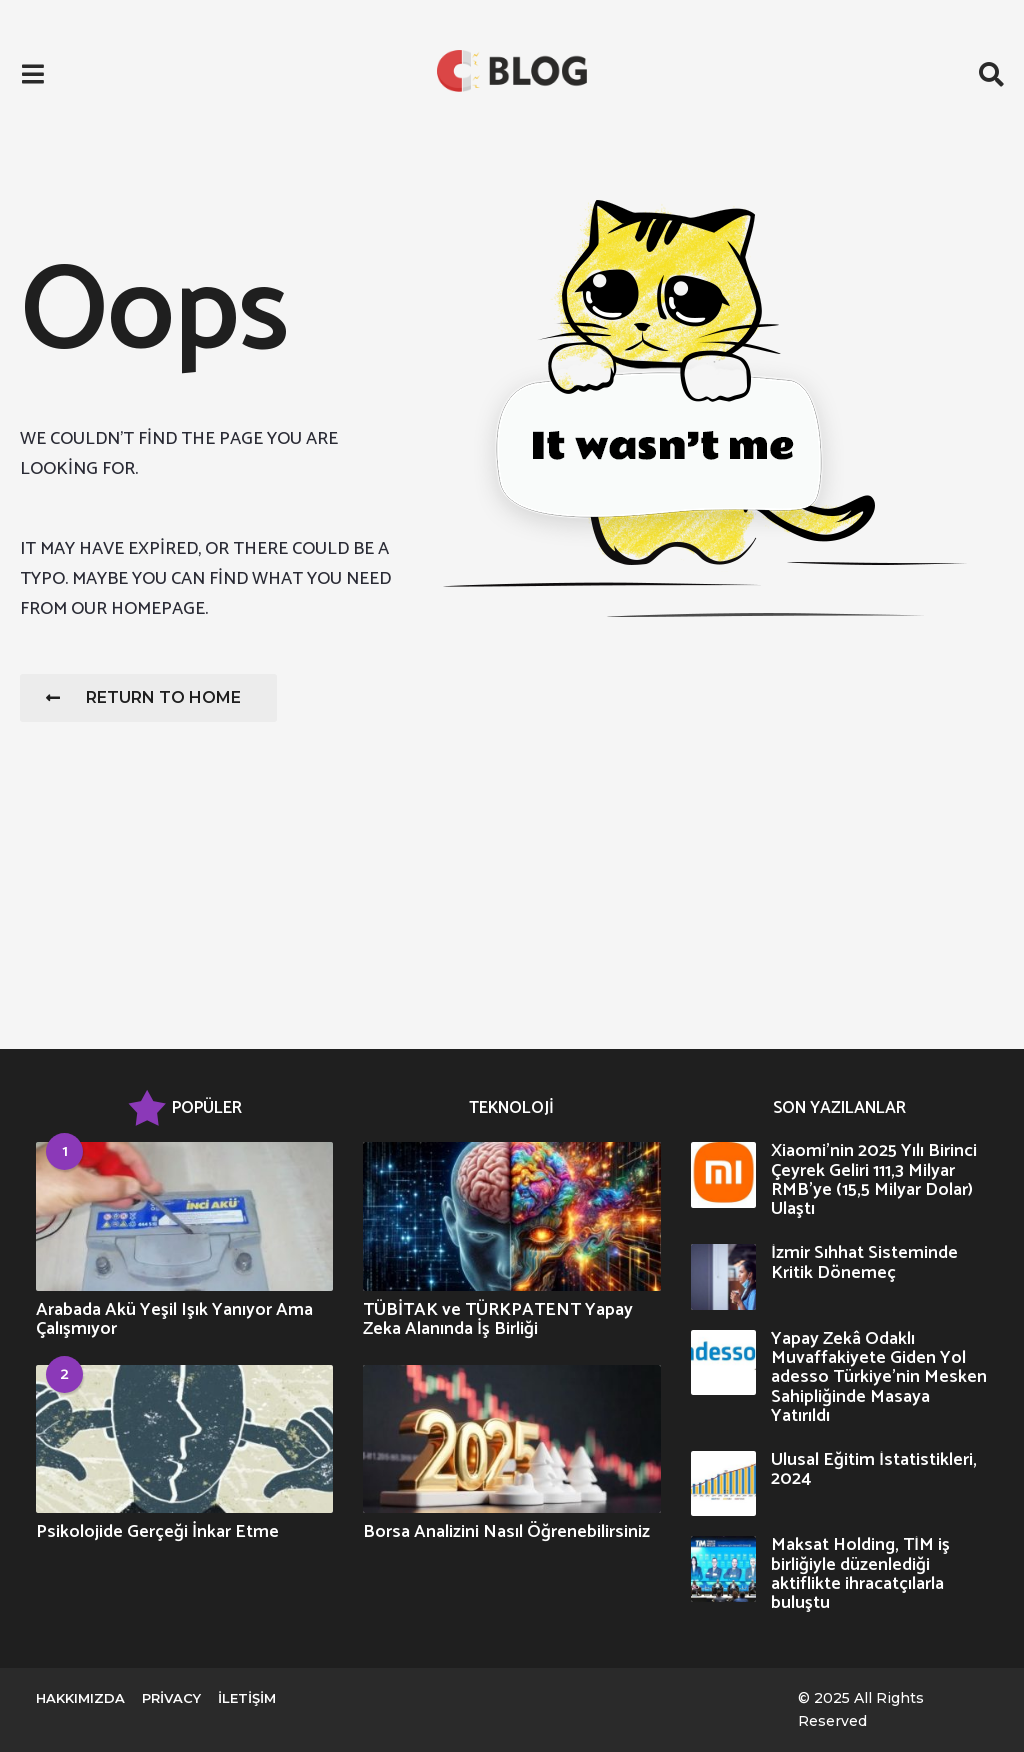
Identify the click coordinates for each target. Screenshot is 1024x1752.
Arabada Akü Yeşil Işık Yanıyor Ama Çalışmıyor (174, 1319)
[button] (32, 75)
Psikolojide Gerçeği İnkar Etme (157, 1532)
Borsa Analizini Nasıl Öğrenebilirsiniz (506, 1532)
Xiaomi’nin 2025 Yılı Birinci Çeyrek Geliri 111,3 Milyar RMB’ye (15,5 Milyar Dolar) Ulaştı (874, 1180)
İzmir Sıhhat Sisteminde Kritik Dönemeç (864, 1262)
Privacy (171, 1698)
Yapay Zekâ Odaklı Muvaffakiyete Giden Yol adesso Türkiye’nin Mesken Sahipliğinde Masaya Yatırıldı (879, 1377)
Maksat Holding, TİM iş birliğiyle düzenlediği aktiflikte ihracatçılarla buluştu (860, 1574)
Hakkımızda (80, 1698)
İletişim (247, 1698)
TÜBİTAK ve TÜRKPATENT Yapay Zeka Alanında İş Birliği (498, 1319)
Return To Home (143, 697)
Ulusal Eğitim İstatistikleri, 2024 (874, 1469)
